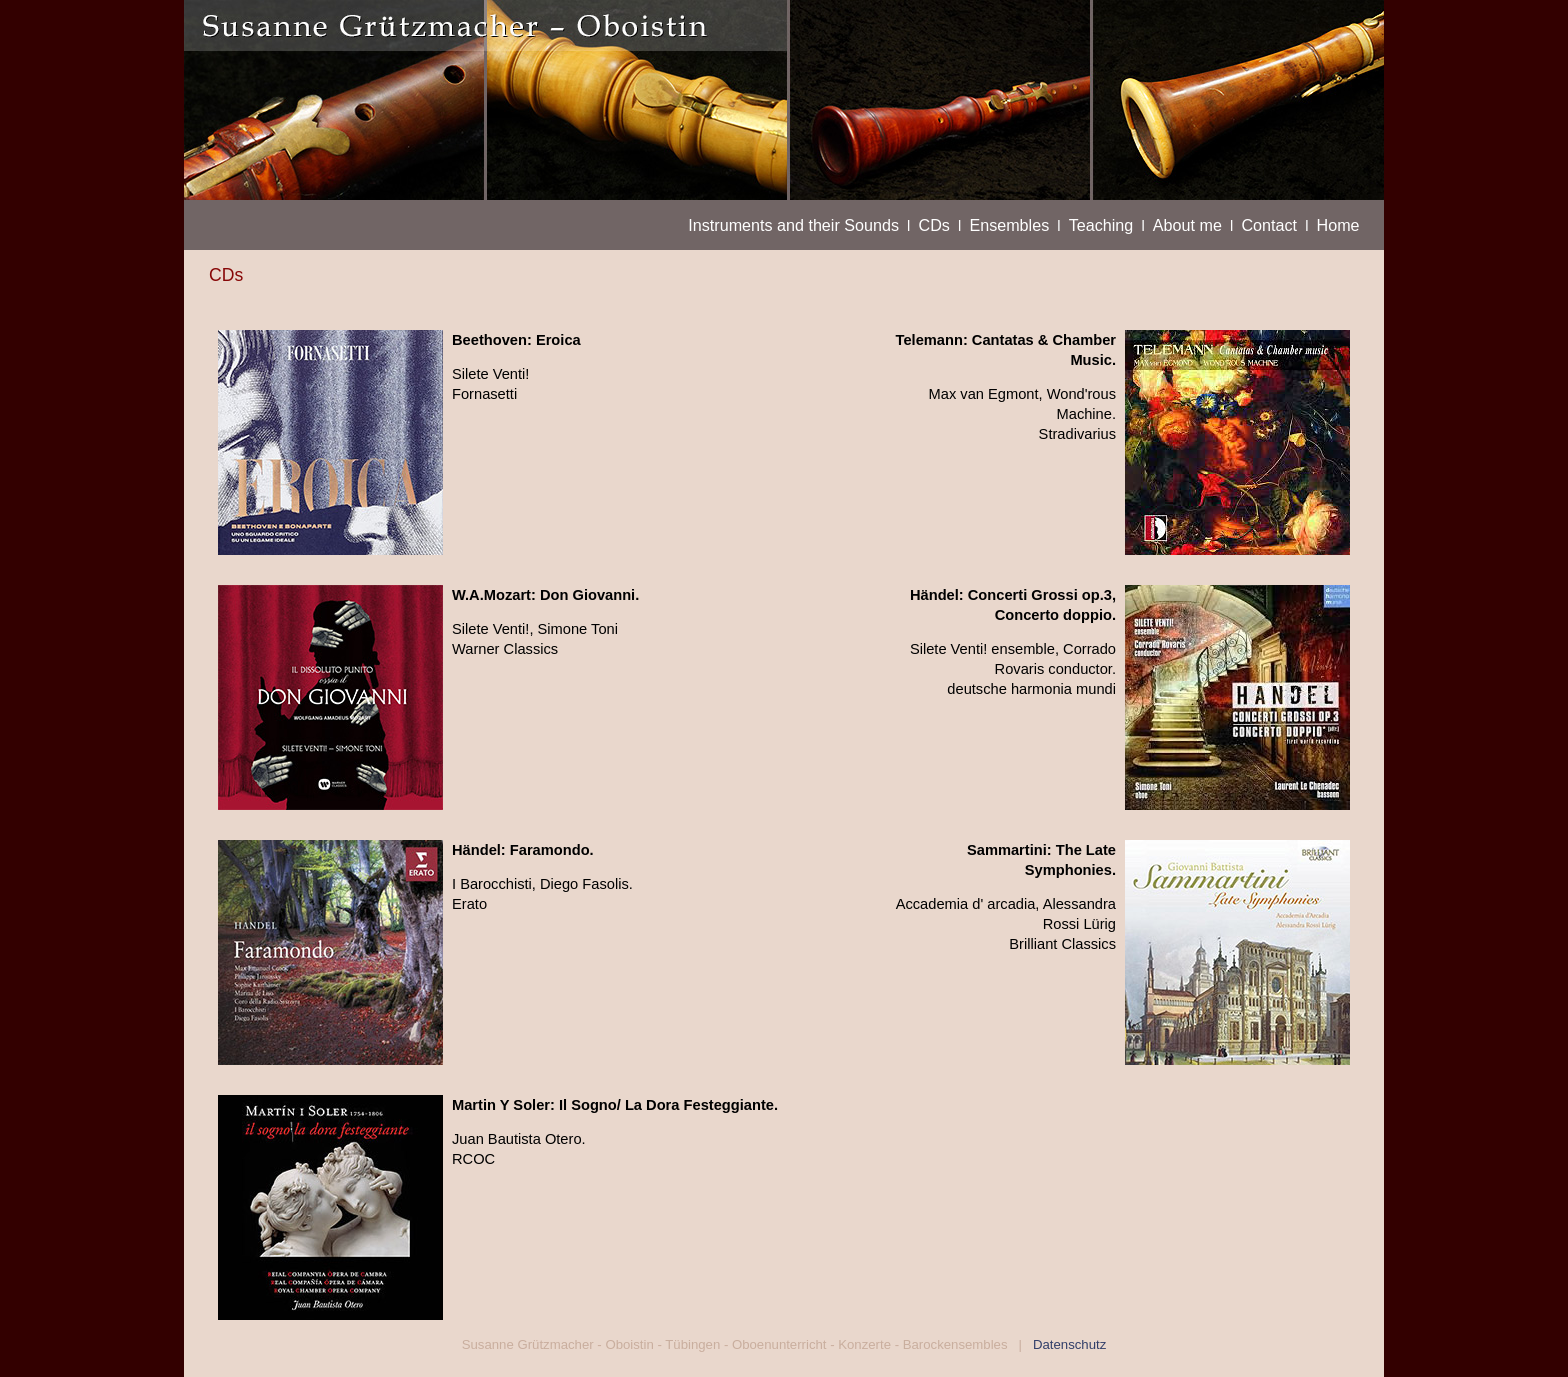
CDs (934, 225)
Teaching (1101, 225)
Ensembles (1009, 225)
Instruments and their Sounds (793, 225)
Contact (1269, 225)
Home (1338, 225)
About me (1187, 225)
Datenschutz (1066, 1344)
